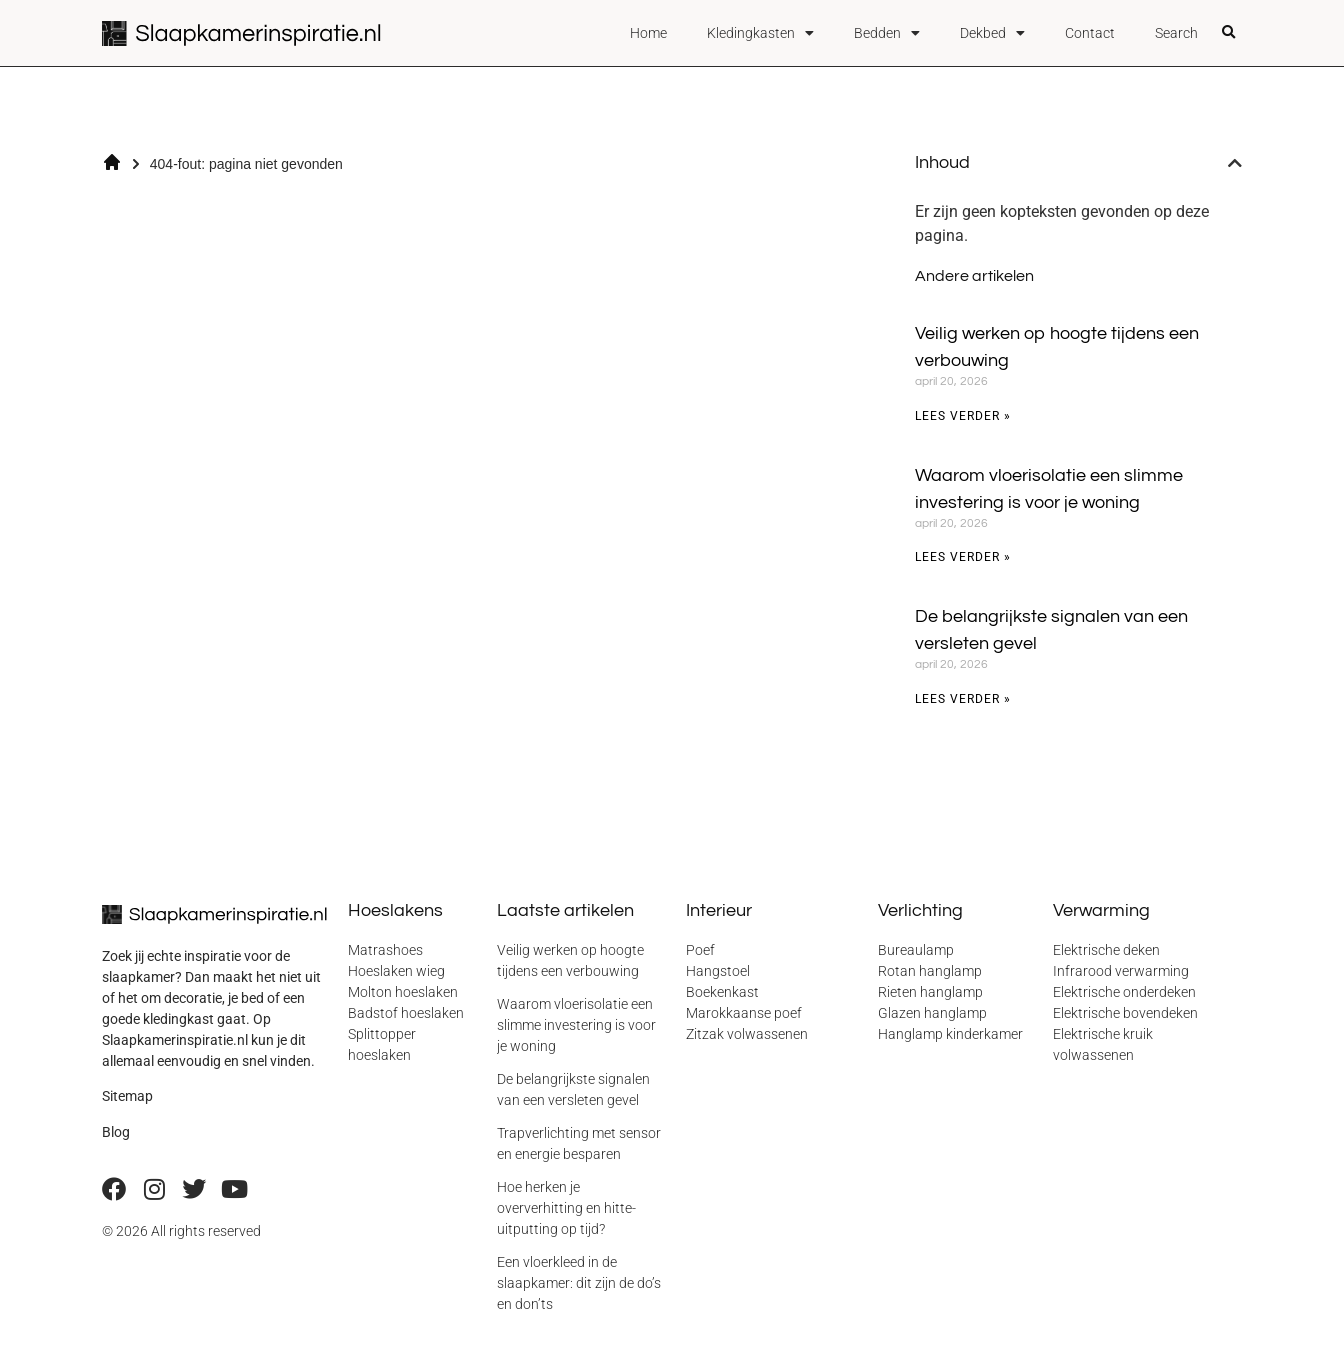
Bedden (887, 33)
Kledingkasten (760, 33)
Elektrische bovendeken (1125, 1013)
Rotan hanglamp (930, 971)
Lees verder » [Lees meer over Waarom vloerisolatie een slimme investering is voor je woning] (963, 557)
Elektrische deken (1106, 950)
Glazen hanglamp (932, 1013)
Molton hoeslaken (403, 992)
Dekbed (992, 33)
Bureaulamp (916, 950)
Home (648, 33)
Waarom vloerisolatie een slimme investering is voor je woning (576, 1025)
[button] (1229, 33)
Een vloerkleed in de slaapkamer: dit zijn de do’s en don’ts (579, 1283)
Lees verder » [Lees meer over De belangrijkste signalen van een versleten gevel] (963, 699)
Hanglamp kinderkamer (950, 1034)
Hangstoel (718, 971)
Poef (700, 950)
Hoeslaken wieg (396, 971)
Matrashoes (385, 950)
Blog (116, 1132)
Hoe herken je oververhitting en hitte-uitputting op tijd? (566, 1208)
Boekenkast (722, 992)
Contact (1090, 33)
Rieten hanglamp (930, 992)
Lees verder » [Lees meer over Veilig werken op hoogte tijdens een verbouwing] (963, 416)
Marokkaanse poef (744, 1013)
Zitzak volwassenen (747, 1034)
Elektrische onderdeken (1124, 992)
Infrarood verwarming (1121, 971)
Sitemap (127, 1096)
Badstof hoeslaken (406, 1013)
